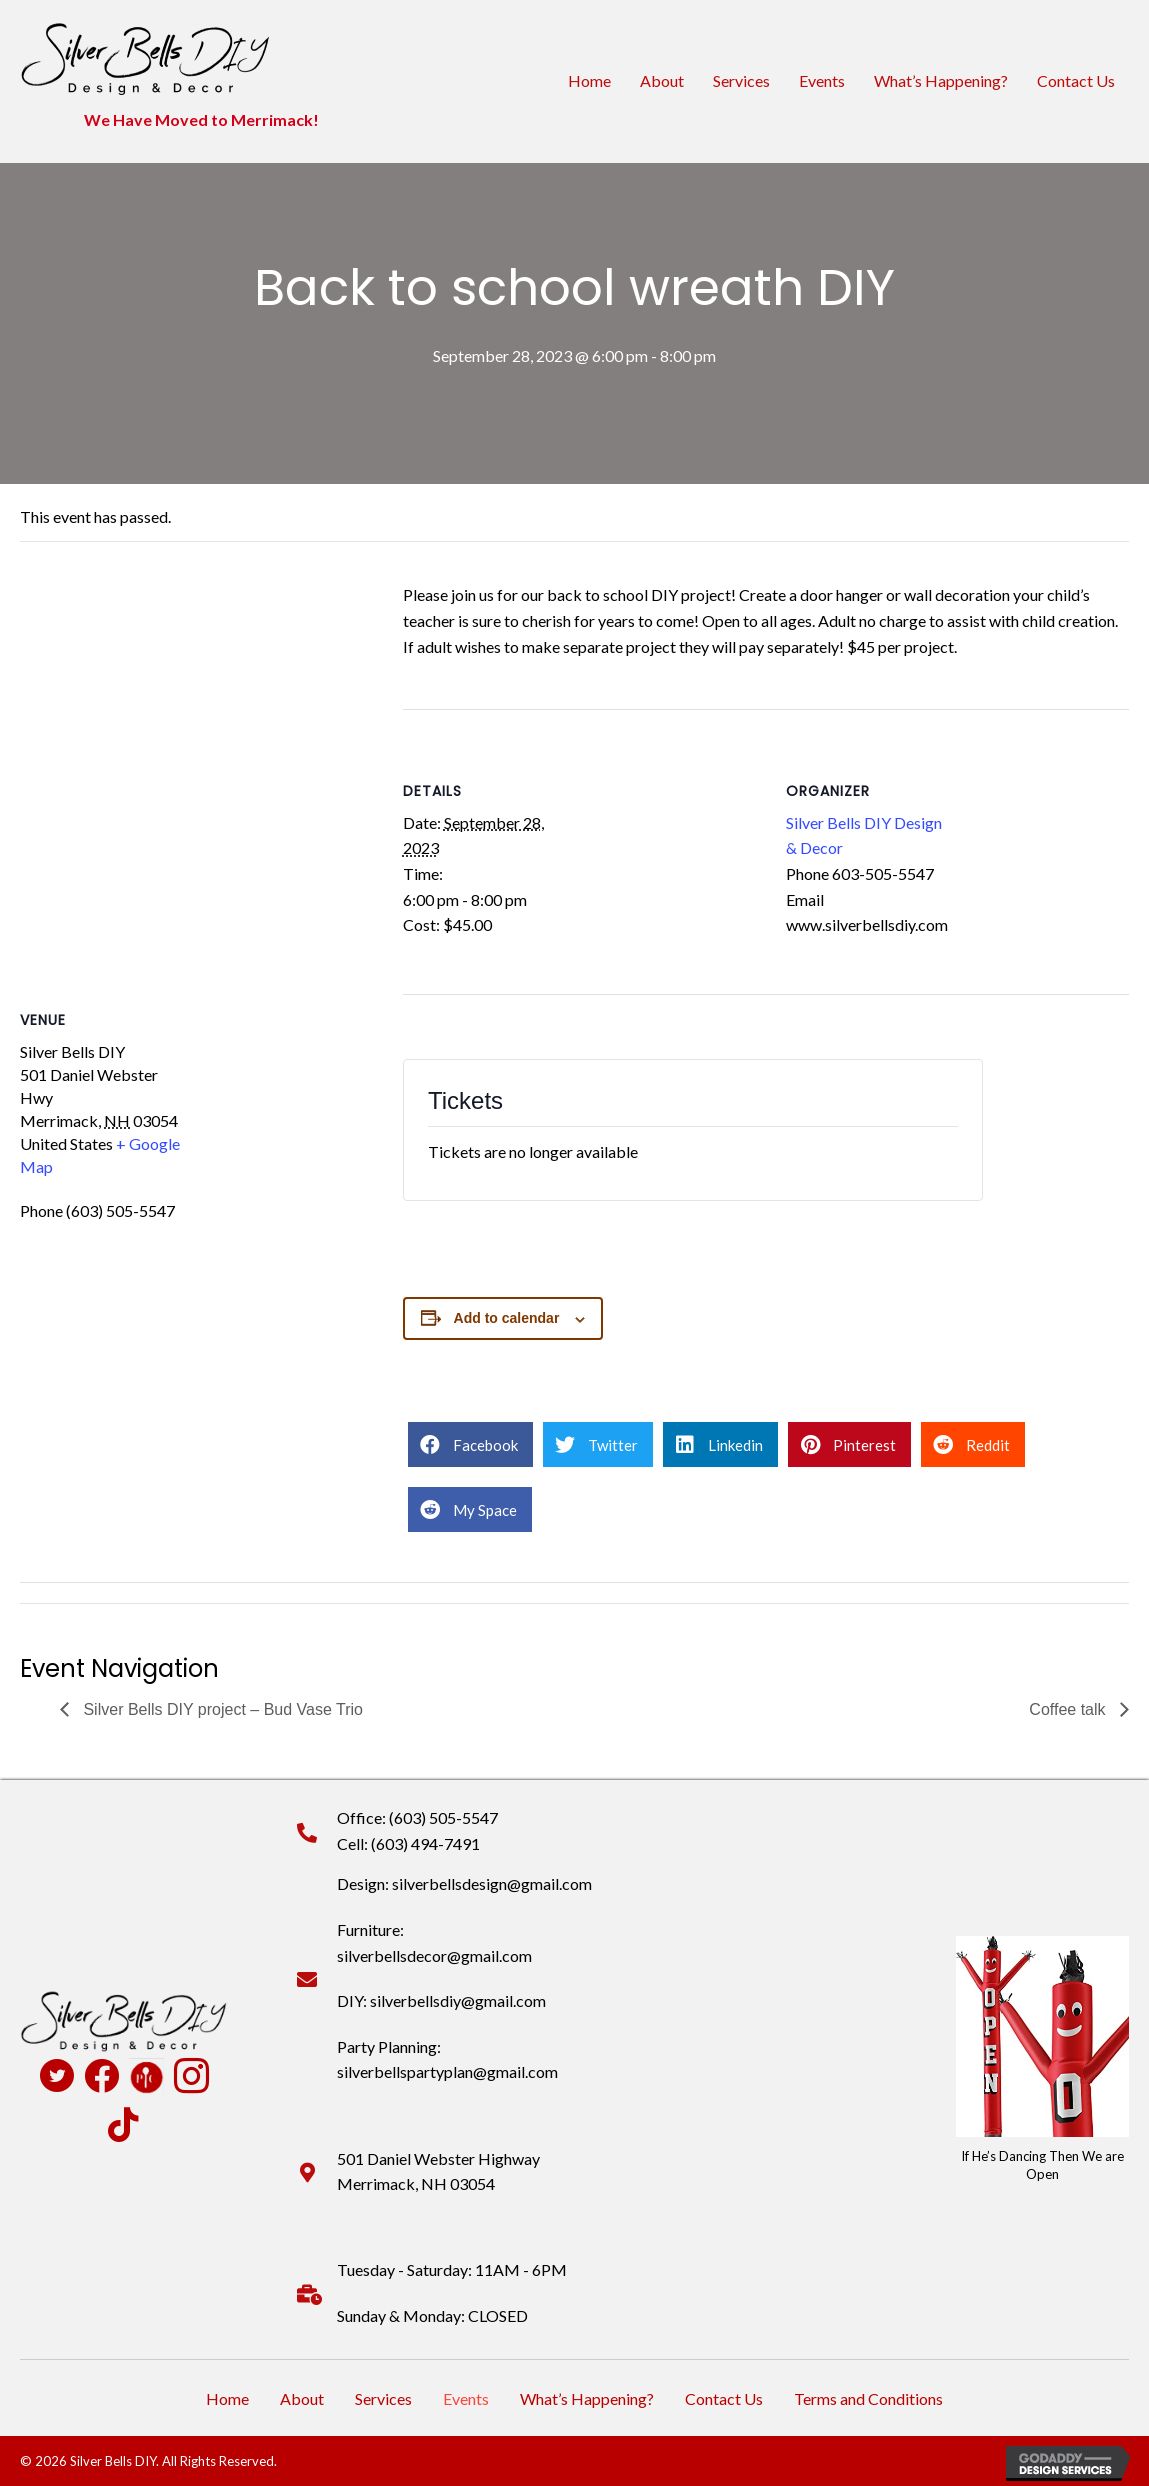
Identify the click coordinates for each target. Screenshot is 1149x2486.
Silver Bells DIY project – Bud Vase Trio (221, 1709)
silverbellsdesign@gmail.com (492, 1883)
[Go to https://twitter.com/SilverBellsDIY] (56, 2078)
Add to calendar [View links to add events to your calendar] (507, 1318)
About (662, 80)
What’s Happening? (941, 80)
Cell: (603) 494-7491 (408, 1843)
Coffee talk (1069, 1709)
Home (589, 80)
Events (822, 80)
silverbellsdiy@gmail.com (458, 2000)
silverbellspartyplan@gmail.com (447, 2071)
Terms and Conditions (868, 2398)
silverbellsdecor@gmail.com (434, 1955)
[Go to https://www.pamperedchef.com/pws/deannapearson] (146, 2076)
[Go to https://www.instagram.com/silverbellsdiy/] (191, 2078)
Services (741, 80)
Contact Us (1076, 80)
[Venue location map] (191, 757)
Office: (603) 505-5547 (417, 1817)
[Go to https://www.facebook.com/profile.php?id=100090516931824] (101, 2077)
